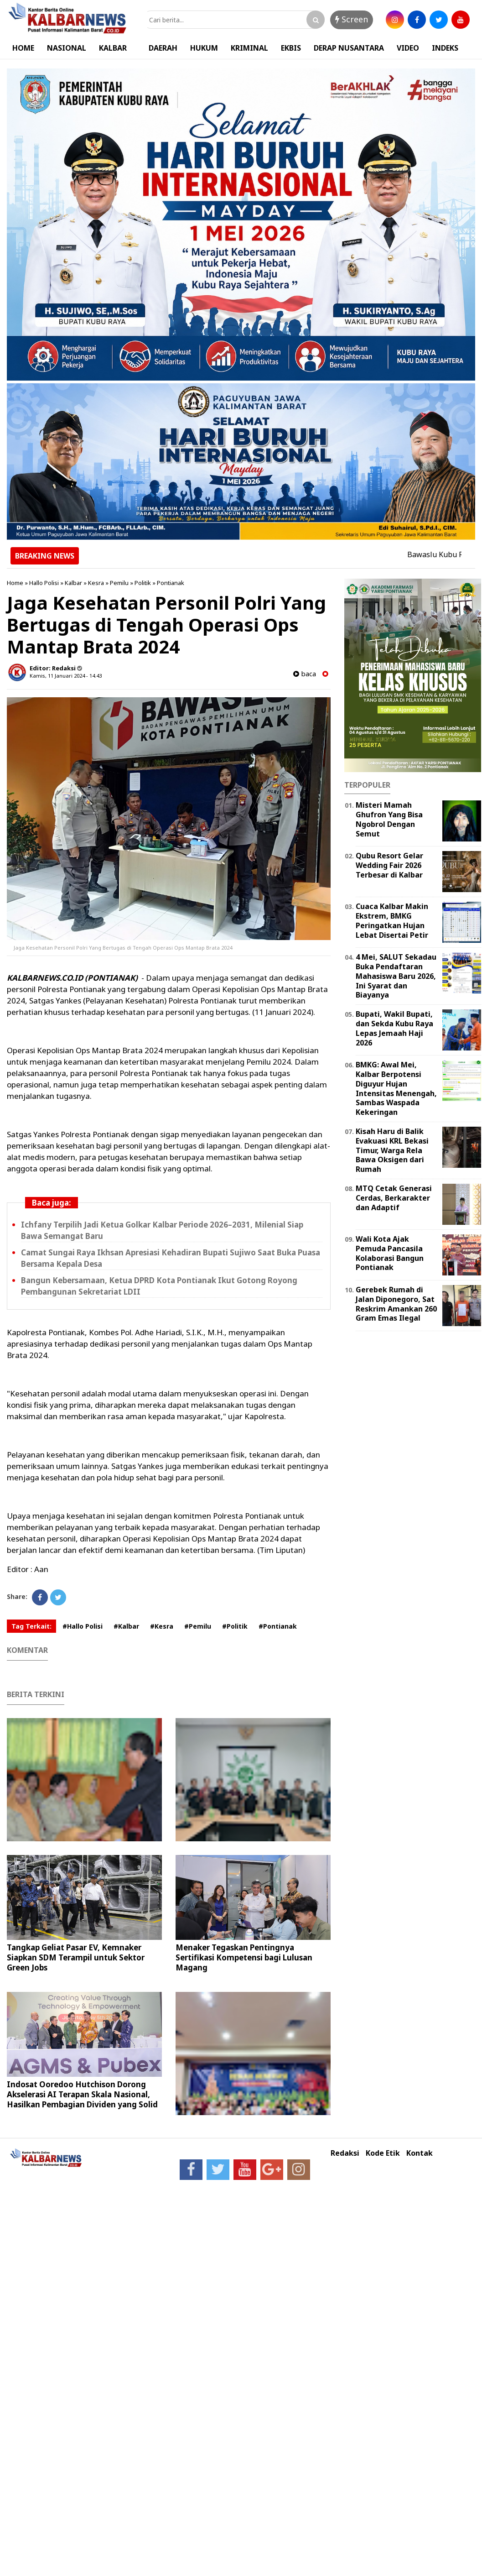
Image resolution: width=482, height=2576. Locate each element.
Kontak (419, 2153)
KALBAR (113, 48)
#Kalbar (126, 1626)
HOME (23, 48)
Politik (143, 583)
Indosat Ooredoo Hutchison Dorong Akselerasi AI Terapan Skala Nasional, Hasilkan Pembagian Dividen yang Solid (82, 2094)
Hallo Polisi (44, 583)
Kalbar (73, 583)
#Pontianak (278, 1626)
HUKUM (204, 48)
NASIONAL (66, 48)
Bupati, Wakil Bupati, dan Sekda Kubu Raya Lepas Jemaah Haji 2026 (394, 1028)
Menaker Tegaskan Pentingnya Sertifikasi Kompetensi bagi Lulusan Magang (244, 1957)
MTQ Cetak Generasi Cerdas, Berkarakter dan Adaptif (394, 1197)
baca (304, 674)
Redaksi (345, 2153)
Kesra (96, 583)
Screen (351, 19)
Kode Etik (383, 2153)
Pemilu (119, 583)
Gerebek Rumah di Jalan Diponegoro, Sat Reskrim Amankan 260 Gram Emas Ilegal (396, 1304)
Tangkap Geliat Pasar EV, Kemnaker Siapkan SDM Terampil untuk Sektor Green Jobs (76, 1957)
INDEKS (445, 48)
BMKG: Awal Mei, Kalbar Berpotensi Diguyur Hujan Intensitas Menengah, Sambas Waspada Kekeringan (396, 1088)
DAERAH (163, 48)
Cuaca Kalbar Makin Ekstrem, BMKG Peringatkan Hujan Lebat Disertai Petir (392, 920)
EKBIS (291, 48)
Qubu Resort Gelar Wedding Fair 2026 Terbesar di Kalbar (389, 865)
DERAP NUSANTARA (349, 48)
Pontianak (170, 583)
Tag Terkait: (31, 1626)
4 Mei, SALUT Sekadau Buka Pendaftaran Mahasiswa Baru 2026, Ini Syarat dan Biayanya (396, 976)
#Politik (235, 1626)
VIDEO (408, 48)
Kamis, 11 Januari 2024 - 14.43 (66, 675)
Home (15, 583)
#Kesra (161, 1626)
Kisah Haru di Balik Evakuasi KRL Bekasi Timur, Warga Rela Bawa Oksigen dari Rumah (392, 1150)
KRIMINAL (249, 48)
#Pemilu (197, 1626)
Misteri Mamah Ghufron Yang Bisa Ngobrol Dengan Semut (389, 819)
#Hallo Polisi (82, 1626)
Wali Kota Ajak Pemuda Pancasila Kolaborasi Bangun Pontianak (390, 1253)
